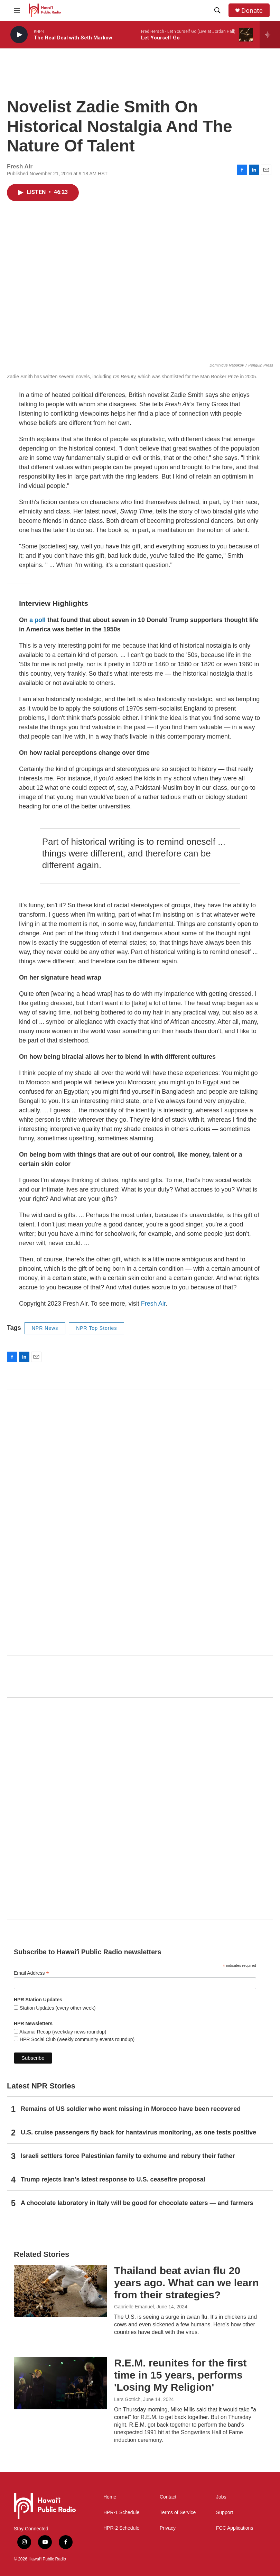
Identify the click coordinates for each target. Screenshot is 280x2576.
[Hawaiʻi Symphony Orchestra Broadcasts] (140, 1523)
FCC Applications (234, 2528)
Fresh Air (153, 1303)
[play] (19, 35)
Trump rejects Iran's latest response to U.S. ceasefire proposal (113, 2179)
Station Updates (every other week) (56, 2008)
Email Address (31, 1973)
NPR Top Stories (96, 1328)
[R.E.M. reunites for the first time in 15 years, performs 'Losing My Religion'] (60, 2383)
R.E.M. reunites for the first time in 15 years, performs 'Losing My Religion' (180, 2375)
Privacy (168, 2528)
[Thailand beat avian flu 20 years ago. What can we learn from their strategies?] (60, 2291)
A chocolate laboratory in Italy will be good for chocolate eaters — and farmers (137, 2202)
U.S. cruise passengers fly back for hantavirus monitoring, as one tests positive (138, 2132)
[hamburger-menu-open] (17, 10)
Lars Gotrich (127, 2399)
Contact (168, 2497)
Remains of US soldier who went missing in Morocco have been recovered (131, 2108)
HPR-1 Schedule (121, 2512)
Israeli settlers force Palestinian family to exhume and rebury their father (128, 2155)
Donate (252, 10)
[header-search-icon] (217, 10)
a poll (37, 620)
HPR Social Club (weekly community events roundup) (76, 2039)
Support (224, 2512)
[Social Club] (140, 1808)
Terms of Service (178, 2512)
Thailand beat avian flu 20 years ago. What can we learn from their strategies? (186, 2282)
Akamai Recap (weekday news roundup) (62, 2032)
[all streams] (270, 34)
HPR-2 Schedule (121, 2528)
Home (109, 2497)
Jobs (221, 2497)
